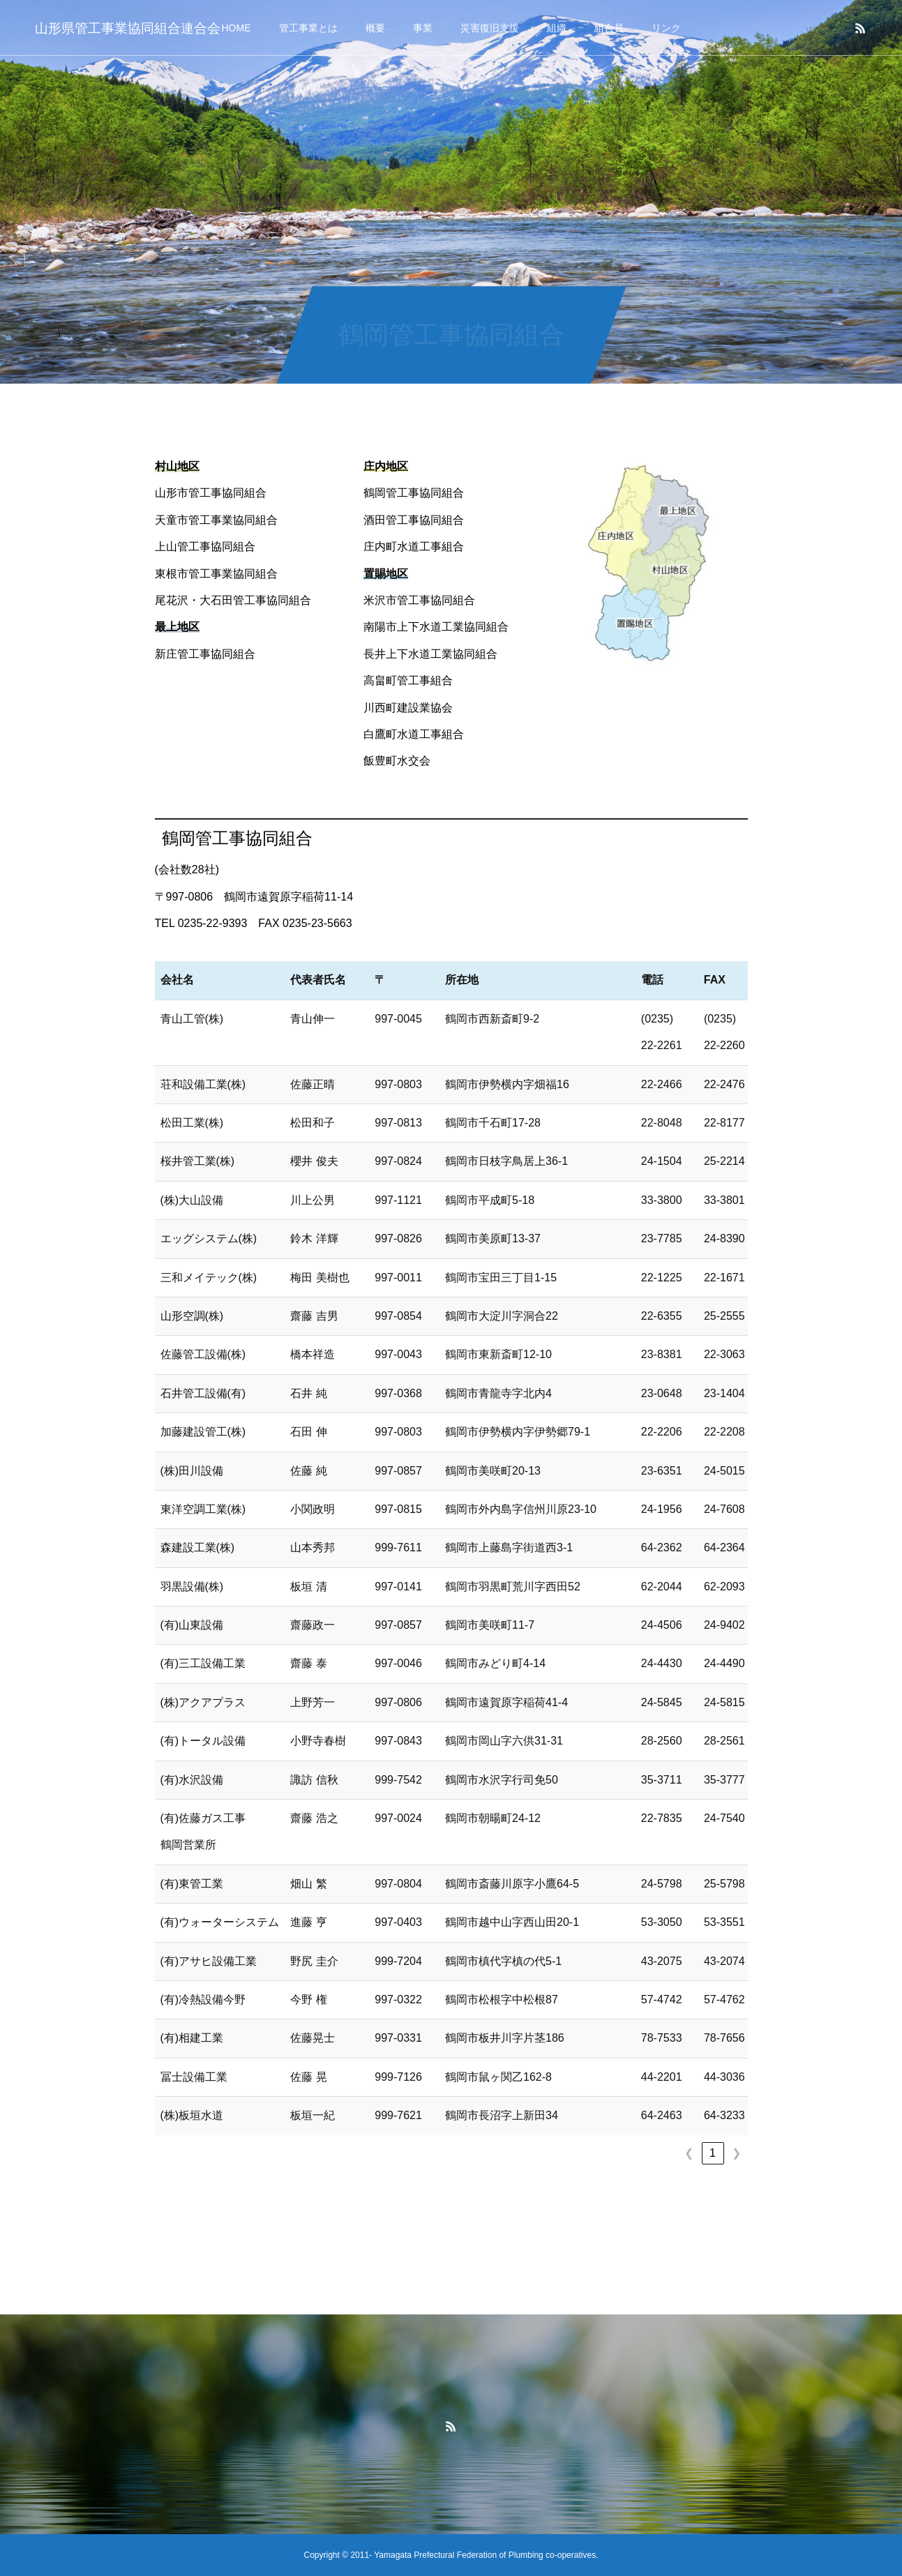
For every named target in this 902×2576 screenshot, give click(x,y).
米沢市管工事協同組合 (419, 600)
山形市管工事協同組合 (210, 493)
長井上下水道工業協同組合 (430, 654)
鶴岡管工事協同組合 (413, 493)
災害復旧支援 (489, 27)
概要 (375, 27)
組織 (556, 27)
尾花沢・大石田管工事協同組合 (233, 600)
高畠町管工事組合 (408, 680)
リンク (666, 27)
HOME (236, 27)
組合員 (609, 27)
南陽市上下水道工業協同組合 (436, 627)
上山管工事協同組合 (205, 546)
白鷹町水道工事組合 (413, 734)
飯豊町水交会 (396, 761)
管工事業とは (308, 27)
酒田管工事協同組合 (413, 520)
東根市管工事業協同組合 (216, 574)
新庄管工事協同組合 (205, 654)
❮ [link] (688, 2153)
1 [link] (712, 2153)
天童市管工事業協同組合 (216, 520)
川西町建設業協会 (408, 708)
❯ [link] (736, 2153)
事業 (423, 27)
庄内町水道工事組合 (413, 546)
